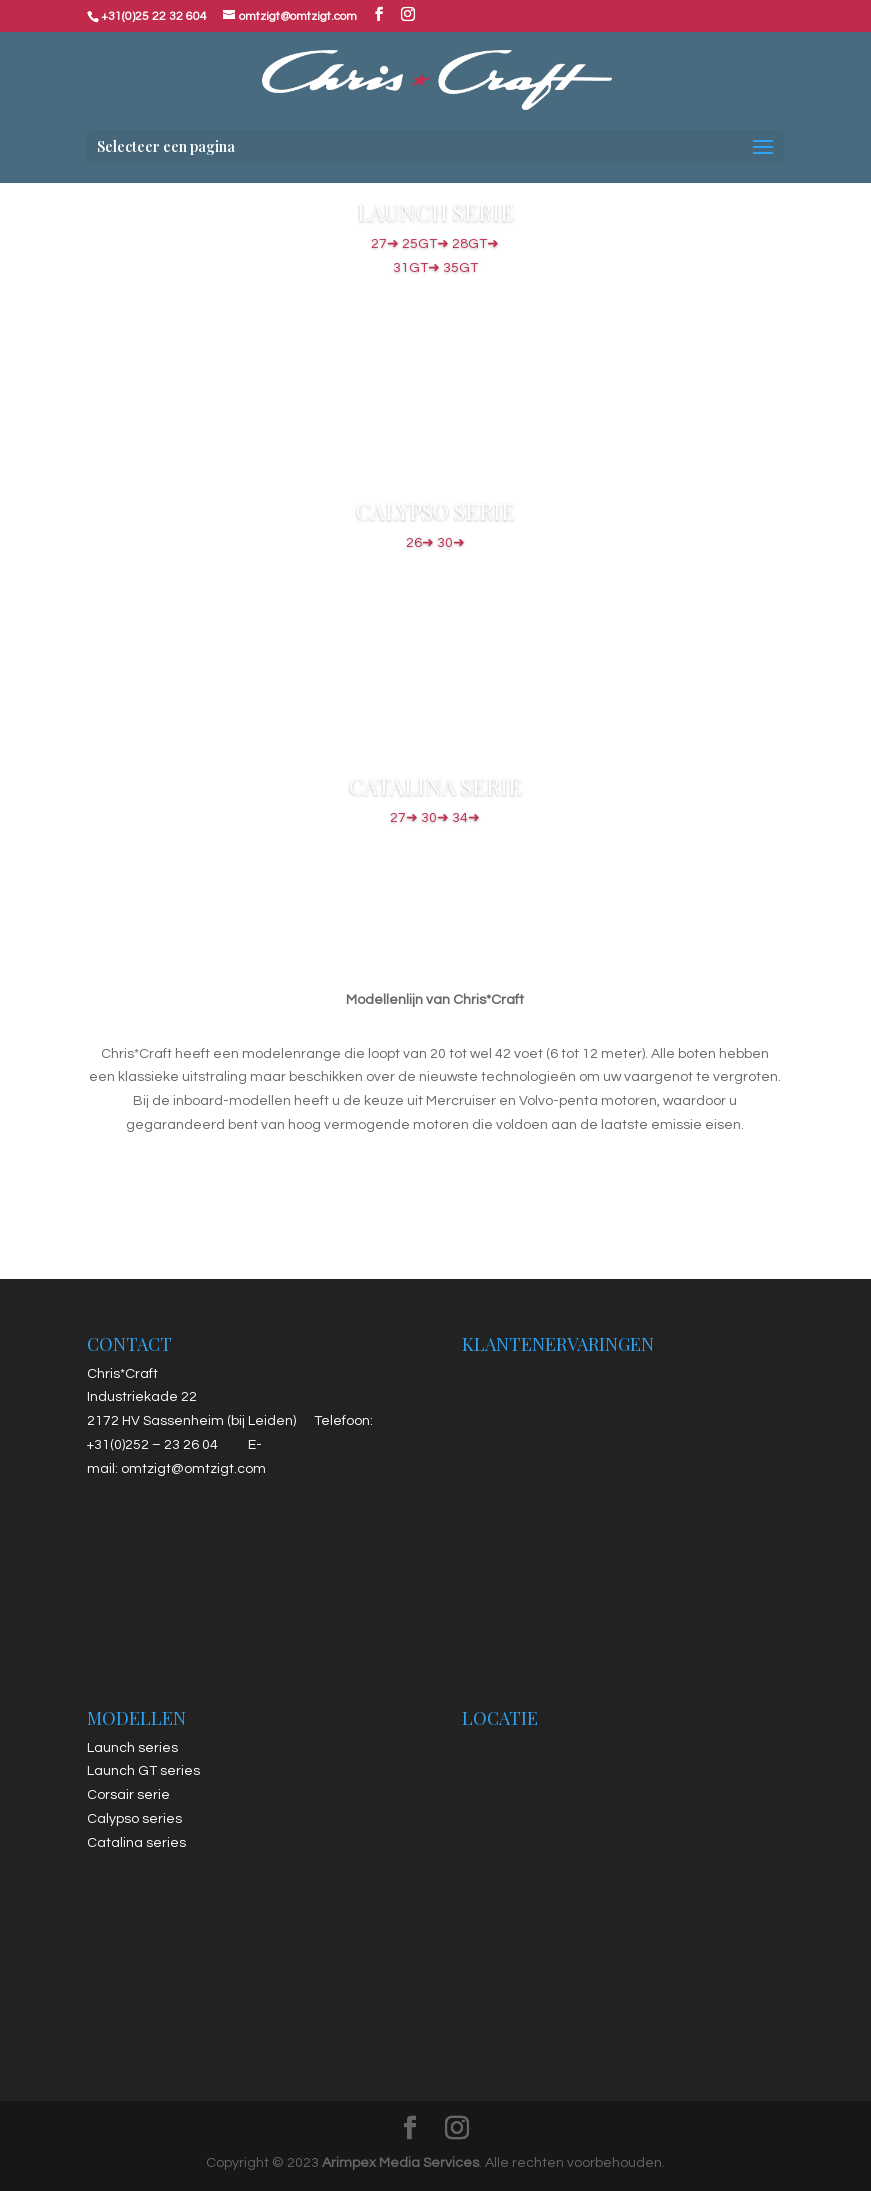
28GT (475, 244)
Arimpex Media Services (400, 2163)
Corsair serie (128, 1795)
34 (466, 818)
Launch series (132, 1748)
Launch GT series (143, 1771)
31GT (435, 268)
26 (420, 543)
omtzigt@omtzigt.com (193, 1469)
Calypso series (134, 1819)
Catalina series (136, 1843)
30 (451, 543)
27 (404, 244)
